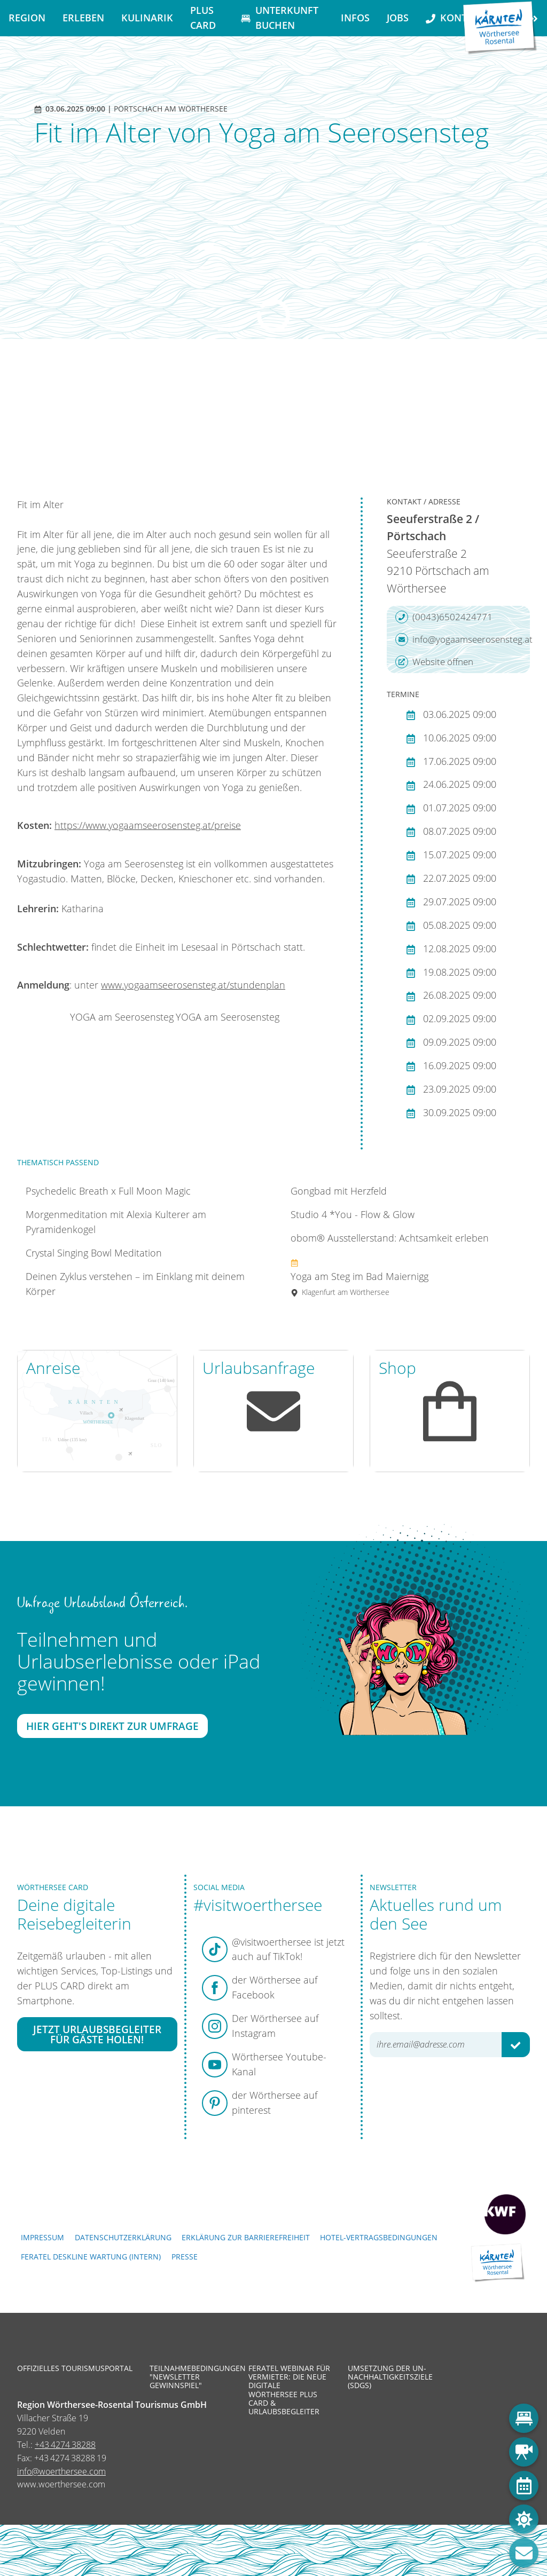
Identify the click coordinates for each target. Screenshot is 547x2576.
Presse (184, 2256)
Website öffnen (434, 662)
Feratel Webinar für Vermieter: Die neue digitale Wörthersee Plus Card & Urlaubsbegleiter (289, 2390)
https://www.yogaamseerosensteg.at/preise (147, 825)
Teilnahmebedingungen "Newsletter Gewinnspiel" (191, 2377)
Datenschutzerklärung (123, 2237)
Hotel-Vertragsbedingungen (378, 2237)
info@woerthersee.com (61, 2471)
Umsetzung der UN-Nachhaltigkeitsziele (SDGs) (389, 2377)
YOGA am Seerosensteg (122, 1016)
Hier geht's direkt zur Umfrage (112, 1725)
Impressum (42, 2237)
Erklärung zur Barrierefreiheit (246, 2237)
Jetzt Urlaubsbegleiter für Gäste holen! (97, 2033)
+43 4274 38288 (65, 2445)
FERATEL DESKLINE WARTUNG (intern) (91, 2256)
